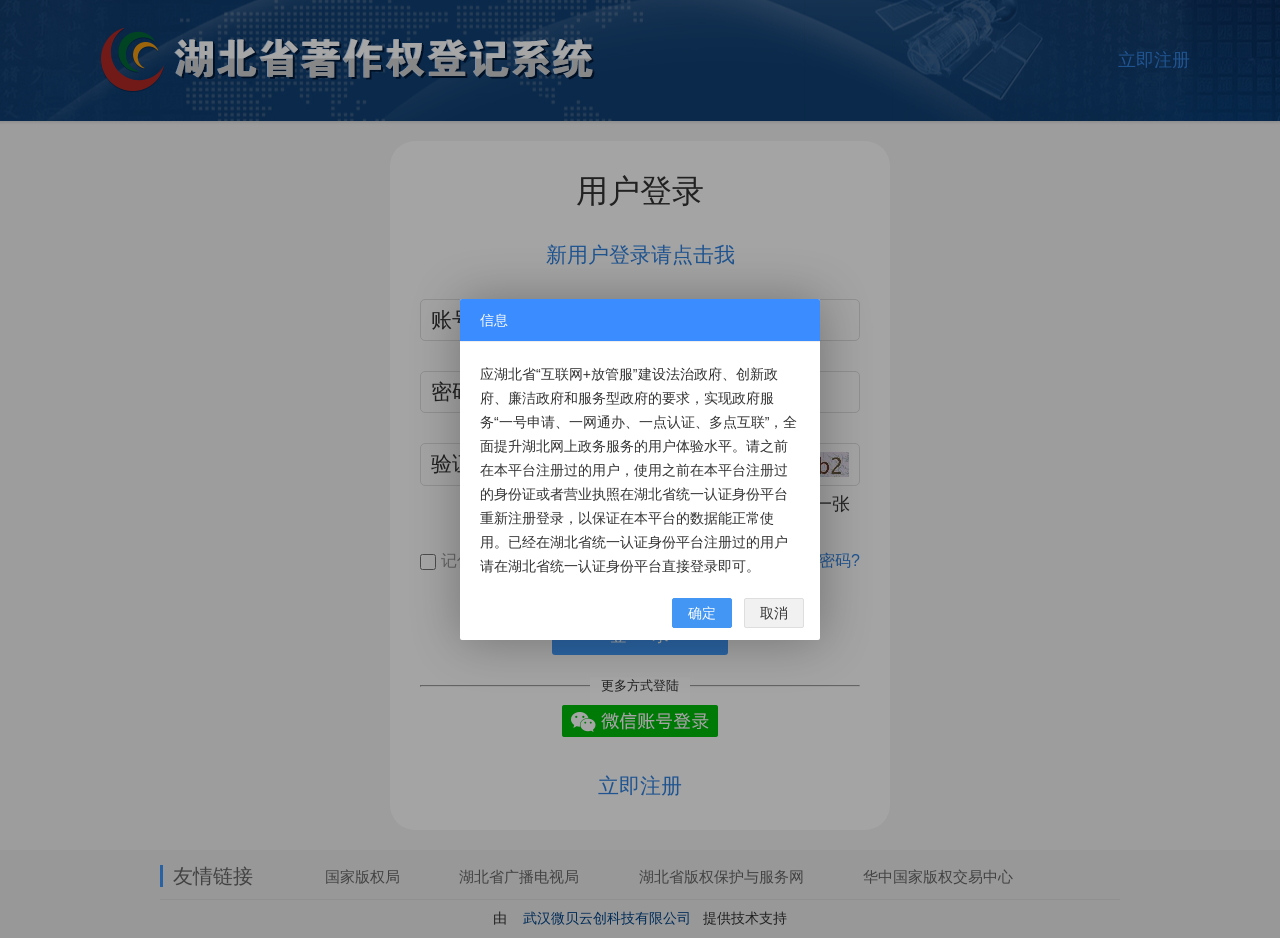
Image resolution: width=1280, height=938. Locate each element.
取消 (774, 613)
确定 (702, 613)
